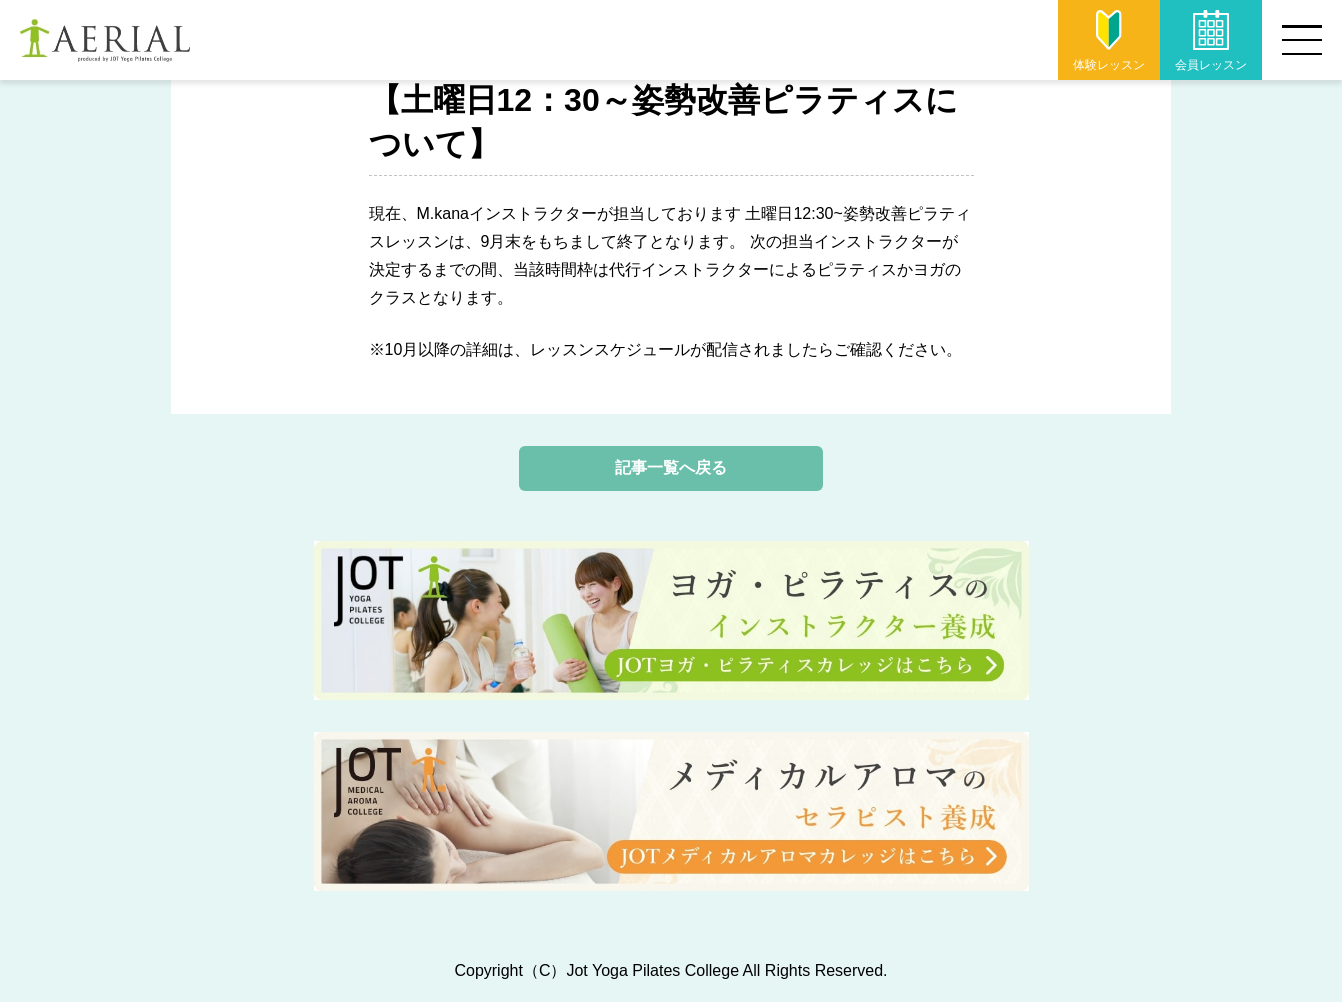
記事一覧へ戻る (671, 467)
